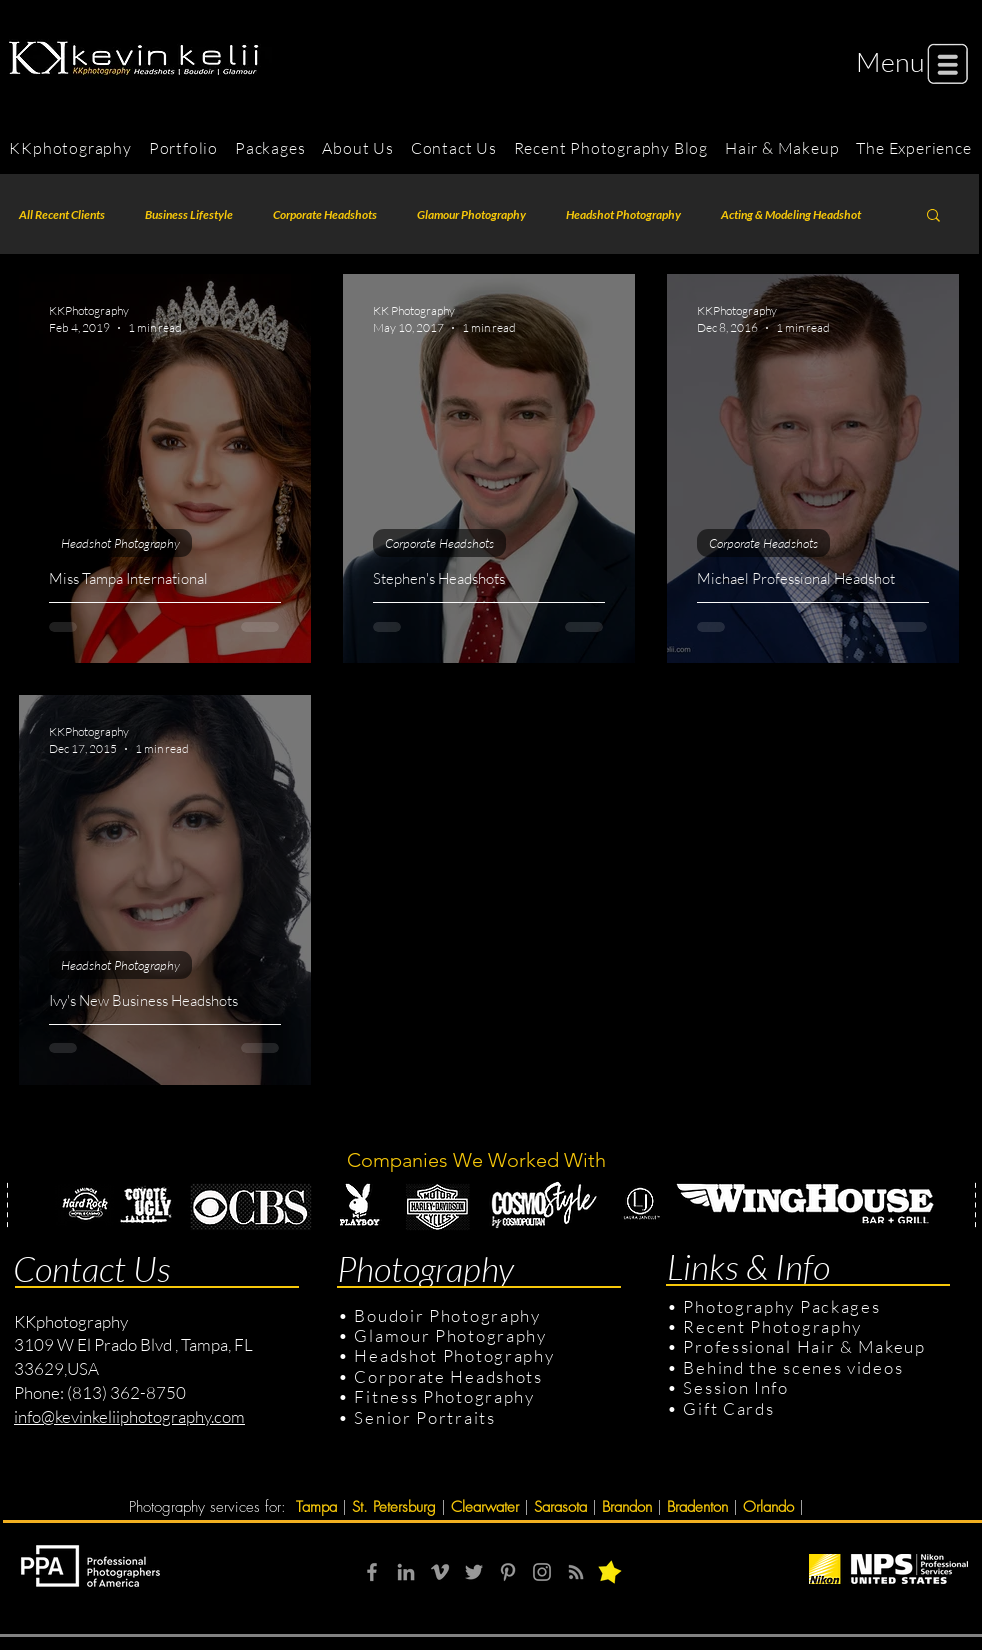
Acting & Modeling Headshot (791, 214)
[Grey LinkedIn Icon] (406, 1572)
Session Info (735, 1387)
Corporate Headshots (325, 214)
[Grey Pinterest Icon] (508, 1572)
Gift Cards (728, 1408)
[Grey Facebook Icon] (372, 1572)
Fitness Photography (442, 1396)
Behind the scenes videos (793, 1367)
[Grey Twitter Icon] (474, 1572)
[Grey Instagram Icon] (542, 1572)
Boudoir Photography (449, 1315)
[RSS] (576, 1572)
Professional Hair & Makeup (804, 1346)
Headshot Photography (623, 214)
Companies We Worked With (479, 1160)
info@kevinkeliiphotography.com (129, 1416)
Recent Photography (772, 1326)
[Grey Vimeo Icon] (440, 1572)
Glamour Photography (471, 214)
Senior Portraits (424, 1417)
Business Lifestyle (189, 214)
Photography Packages (781, 1306)
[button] (890, 61)
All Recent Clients (62, 214)
